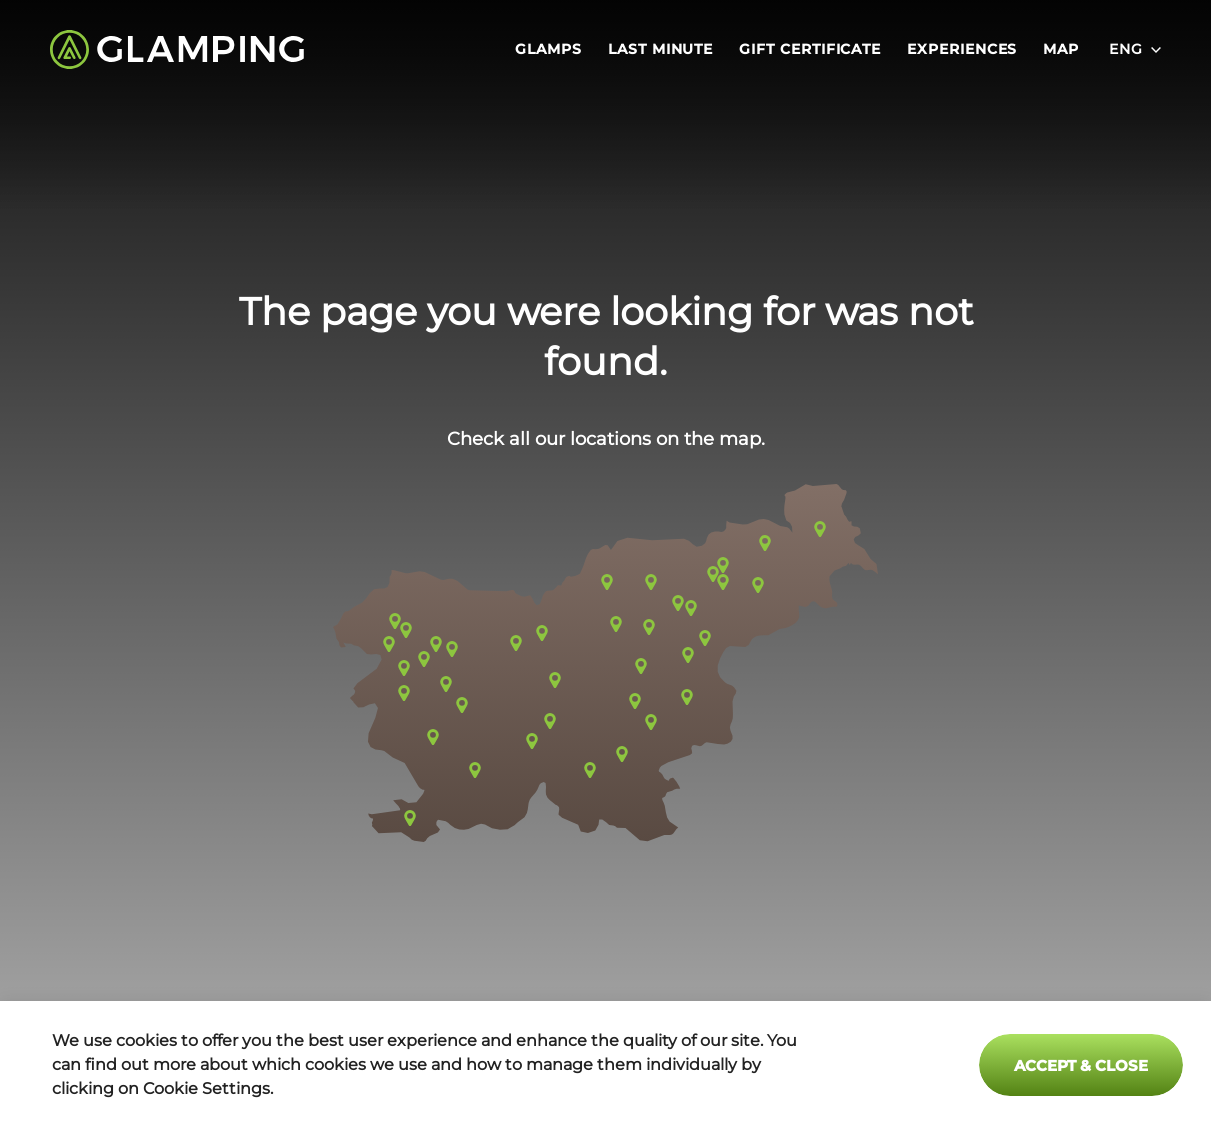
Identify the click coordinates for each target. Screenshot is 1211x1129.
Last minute (660, 49)
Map (1061, 49)
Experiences (962, 49)
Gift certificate (810, 49)
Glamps (548, 49)
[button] (605, 663)
